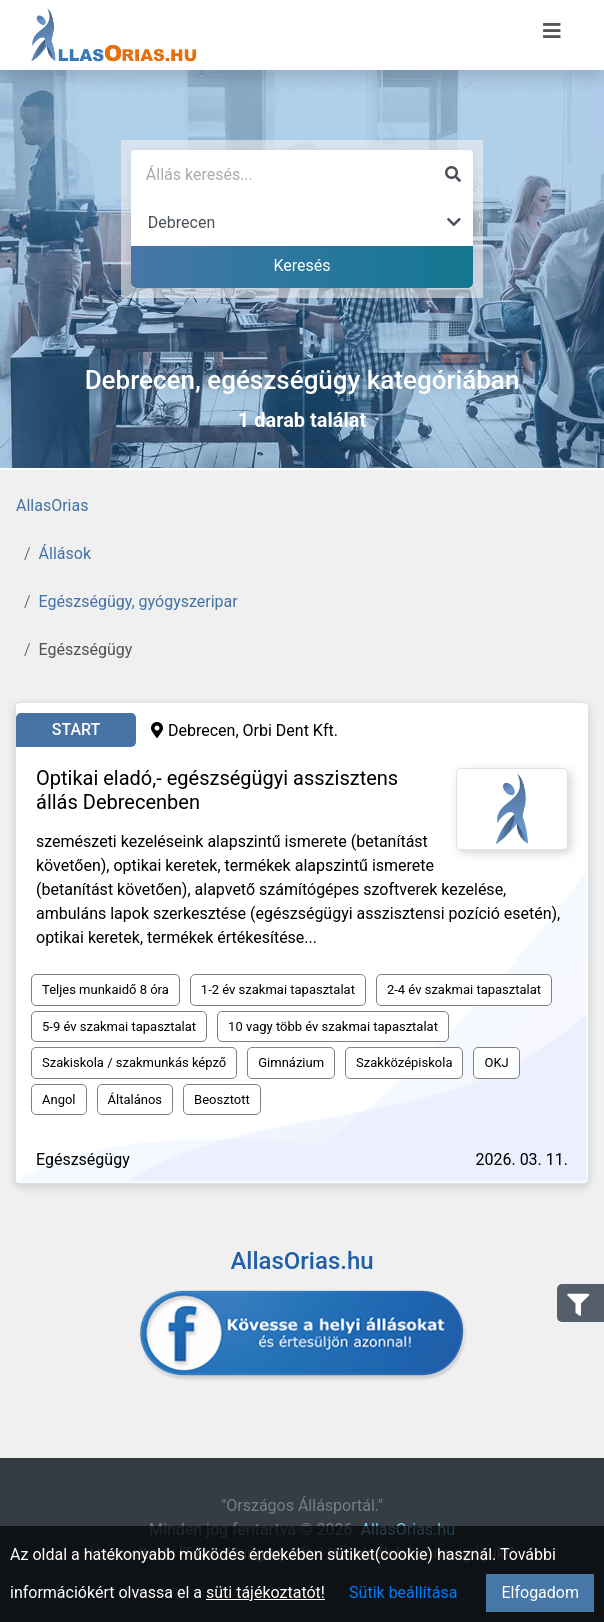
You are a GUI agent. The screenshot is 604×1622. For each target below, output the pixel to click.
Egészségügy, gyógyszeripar (138, 601)
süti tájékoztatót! (265, 1592)
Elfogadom (540, 1592)
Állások (65, 553)
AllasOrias (52, 505)
